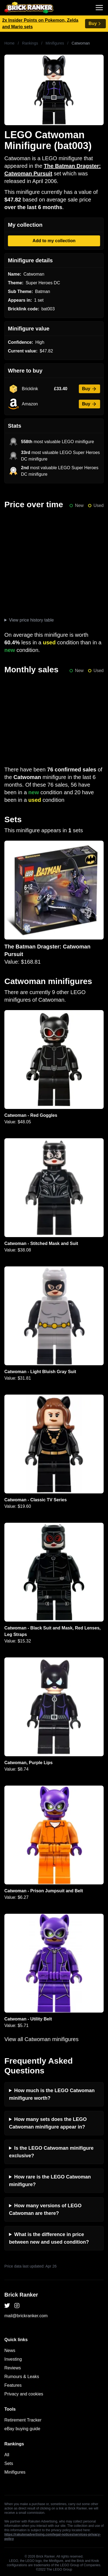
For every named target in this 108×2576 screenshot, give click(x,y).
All (6, 2454)
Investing (13, 2359)
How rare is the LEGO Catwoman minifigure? (50, 2180)
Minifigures (55, 43)
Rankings (30, 43)
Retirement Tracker (22, 2420)
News (9, 2350)
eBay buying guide (22, 2428)
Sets (8, 2463)
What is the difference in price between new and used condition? (49, 2238)
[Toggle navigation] (99, 7)
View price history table (31, 620)
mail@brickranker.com (26, 2315)
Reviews (12, 2368)
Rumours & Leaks (21, 2376)
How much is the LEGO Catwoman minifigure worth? (52, 2094)
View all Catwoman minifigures (41, 2039)
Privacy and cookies (23, 2394)
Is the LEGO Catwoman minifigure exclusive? (51, 2151)
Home (9, 43)
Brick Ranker (21, 2295)
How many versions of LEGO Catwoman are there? (45, 2209)
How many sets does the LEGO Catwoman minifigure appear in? (48, 2123)
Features (13, 2385)
